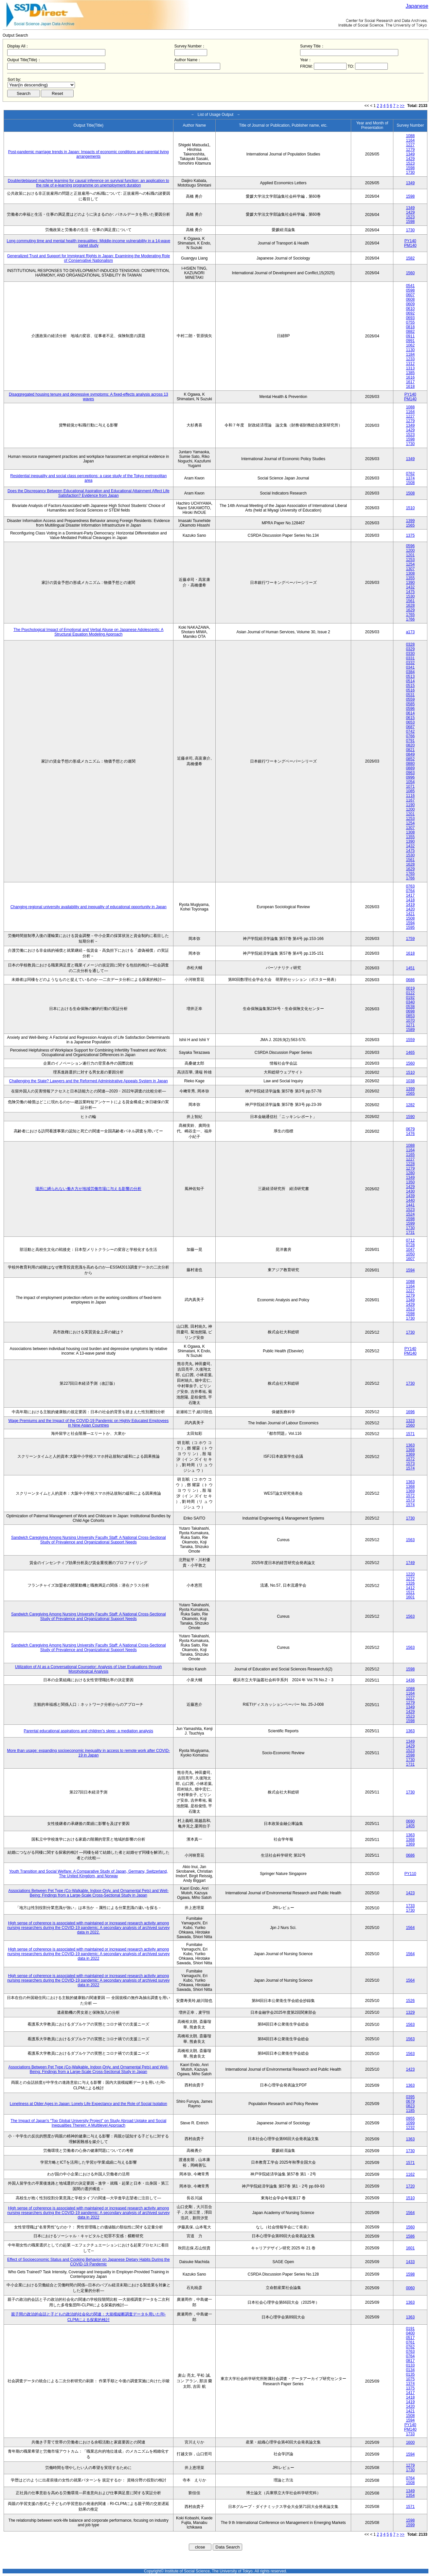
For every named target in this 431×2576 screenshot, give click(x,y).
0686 (410, 980)
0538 (410, 1006)
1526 (410, 2000)
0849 (410, 754)
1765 (410, 614)
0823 (410, 2106)
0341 (410, 667)
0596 (410, 546)
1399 (410, 520)
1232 (410, 2127)
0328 (410, 644)
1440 (410, 1200)
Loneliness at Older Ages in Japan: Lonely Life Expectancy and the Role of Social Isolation (88, 2103)
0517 (410, 2337)
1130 (410, 350)
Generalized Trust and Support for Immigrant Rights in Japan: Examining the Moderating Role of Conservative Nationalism (88, 258)
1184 (410, 354)
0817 (410, 2360)
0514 (410, 681)
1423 (410, 1893)
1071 (410, 786)
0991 (410, 340)
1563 (410, 1540)
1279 (410, 149)
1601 (410, 1597)
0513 (410, 676)
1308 (410, 573)
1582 (410, 258)
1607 (410, 1258)
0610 (410, 308)
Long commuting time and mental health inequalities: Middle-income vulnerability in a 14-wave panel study (88, 243)
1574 (410, 1468)
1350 (410, 1182)
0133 (410, 2365)
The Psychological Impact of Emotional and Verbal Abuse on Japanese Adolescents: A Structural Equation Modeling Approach (88, 632)
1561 (410, 601)
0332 (410, 662)
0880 (410, 763)
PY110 (410, 1873)
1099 (410, 2123)
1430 (410, 1191)
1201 (410, 555)
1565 (410, 525)
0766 (410, 736)
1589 (410, 1029)
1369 (410, 1454)
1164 (410, 140)
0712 (410, 1240)
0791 (410, 740)
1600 (410, 2442)
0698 (410, 1011)
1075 (410, 2379)
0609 (410, 304)
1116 (410, 795)
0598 (410, 290)
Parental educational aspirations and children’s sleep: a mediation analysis (88, 1731)
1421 (410, 913)
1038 (410, 1081)
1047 (410, 1249)
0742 (410, 731)
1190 (410, 804)
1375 (410, 535)
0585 (410, 704)
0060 (410, 2288)
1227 (410, 145)
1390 (410, 582)
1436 (410, 1680)
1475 (410, 591)
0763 (410, 886)
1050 (410, 1254)
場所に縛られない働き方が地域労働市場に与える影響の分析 (88, 1188)
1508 (410, 482)
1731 (410, 1232)
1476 (410, 1133)
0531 (410, 695)
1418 (410, 900)
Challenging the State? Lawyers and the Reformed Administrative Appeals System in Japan (88, 1081)
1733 (410, 1905)
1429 (410, 158)
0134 (410, 2370)
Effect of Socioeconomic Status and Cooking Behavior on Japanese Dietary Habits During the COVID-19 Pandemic (88, 2261)
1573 (410, 1463)
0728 (410, 1245)
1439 (410, 1196)
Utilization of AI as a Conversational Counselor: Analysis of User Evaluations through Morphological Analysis (88, 1669)
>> (402, 105)
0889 (410, 768)
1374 (410, 478)
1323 (410, 1420)
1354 (410, 2495)
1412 (410, 1588)
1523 (410, 163)
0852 (410, 759)
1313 (410, 368)
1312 (410, 363)
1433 (410, 2262)
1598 (410, 168)
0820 (410, 745)
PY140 (410, 241)
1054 (410, 782)
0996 (410, 777)
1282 (410, 1105)
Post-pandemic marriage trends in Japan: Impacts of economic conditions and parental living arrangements (88, 154)
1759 (410, 938)
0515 (410, 685)
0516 (410, 690)
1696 (410, 1412)
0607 (410, 295)
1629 (410, 610)
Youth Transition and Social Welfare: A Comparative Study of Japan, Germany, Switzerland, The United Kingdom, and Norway (88, 1873)
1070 (410, 1020)
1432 (410, 587)
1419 (410, 904)
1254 (410, 564)
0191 (410, 2328)
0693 (410, 317)
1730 (410, 172)
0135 (410, 2374)
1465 (410, 1052)
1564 (410, 1927)
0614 (410, 713)
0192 (410, 997)
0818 (410, 327)
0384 (410, 672)
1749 (410, 1562)
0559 (410, 699)
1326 (410, 1583)
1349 (410, 154)
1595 (410, 927)
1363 (410, 1445)
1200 (410, 550)
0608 (410, 299)
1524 (410, 1214)
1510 (410, 508)
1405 (410, 1826)
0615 (410, 717)
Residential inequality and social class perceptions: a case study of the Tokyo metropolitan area (88, 478)
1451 (410, 968)
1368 (410, 1450)
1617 (410, 382)
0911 (410, 336)
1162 (410, 2174)
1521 (410, 1592)
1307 (410, 569)
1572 (410, 1459)
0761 (410, 2342)
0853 (410, 1016)
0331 (410, 658)
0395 (410, 2097)
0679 (410, 1129)
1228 (410, 1164)
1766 (410, 619)
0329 (410, 649)
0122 (410, 993)
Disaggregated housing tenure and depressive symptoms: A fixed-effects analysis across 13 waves (88, 396)
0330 (410, 653)
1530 (410, 596)
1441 (410, 1205)
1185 (410, 2110)
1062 (410, 345)
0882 (410, 331)
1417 (410, 895)
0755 (410, 322)
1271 (410, 1025)
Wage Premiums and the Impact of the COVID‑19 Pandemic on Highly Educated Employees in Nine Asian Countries (88, 1423)
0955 (410, 2118)
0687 (410, 727)
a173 (410, 632)
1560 (410, 273)
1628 (410, 605)
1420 (410, 909)
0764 (410, 891)
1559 (410, 1039)
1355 (410, 578)
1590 (410, 1116)
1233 (410, 359)
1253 (410, 559)
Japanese (417, 6)
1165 (410, 1154)
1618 (410, 386)
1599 (410, 1223)
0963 (410, 772)
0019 (410, 988)
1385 (410, 372)
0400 (410, 2333)
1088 (410, 136)
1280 (410, 1173)
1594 (410, 923)
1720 (410, 2186)
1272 (410, 1578)
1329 (410, 2012)
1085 (410, 791)
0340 (410, 1002)
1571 (410, 1434)
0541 (410, 285)
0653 (410, 722)
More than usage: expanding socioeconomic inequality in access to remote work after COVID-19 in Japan (88, 1752)
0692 (410, 313)
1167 (410, 800)
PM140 (410, 245)
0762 (410, 473)
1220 (410, 1574)
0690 (410, 1821)
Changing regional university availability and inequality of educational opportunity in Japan (88, 907)
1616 (410, 377)
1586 (410, 2236)
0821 (410, 750)
